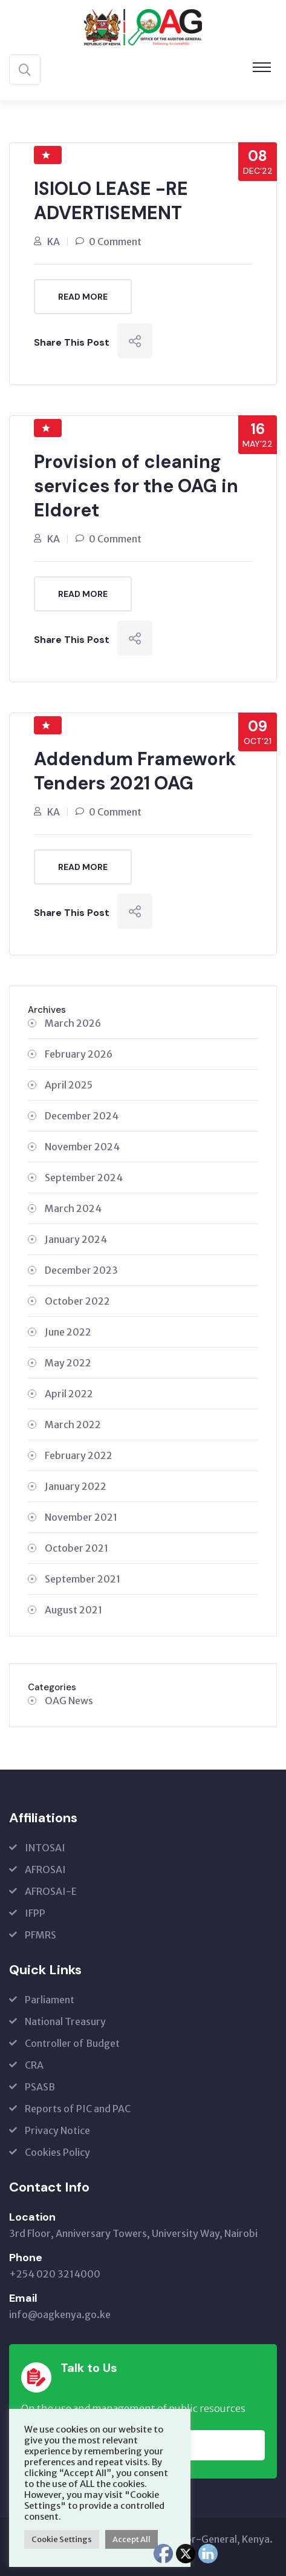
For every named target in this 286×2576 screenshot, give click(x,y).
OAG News (69, 1701)
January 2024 (76, 1239)
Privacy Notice (57, 2130)
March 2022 (73, 1424)
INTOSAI (45, 1848)
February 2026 (78, 1054)
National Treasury (65, 2021)
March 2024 (73, 1208)
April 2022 (69, 1394)
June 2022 (68, 1332)
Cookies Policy (57, 2152)
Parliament (49, 2000)
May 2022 (68, 1363)
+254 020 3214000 (54, 2274)
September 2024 (84, 1177)
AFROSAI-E (51, 1891)
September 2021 (82, 1579)
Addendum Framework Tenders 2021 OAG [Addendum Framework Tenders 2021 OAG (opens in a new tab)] (135, 771)
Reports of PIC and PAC (78, 2109)
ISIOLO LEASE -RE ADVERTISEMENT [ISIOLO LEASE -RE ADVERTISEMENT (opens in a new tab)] (111, 201)
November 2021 (81, 1517)
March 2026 (73, 1023)
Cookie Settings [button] (61, 2539)
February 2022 (78, 1455)
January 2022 (75, 1486)
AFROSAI (45, 1869)
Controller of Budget (72, 2043)
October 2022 (77, 1301)
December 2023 (81, 1270)
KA (53, 242)
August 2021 (73, 1610)
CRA (34, 2065)
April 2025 (69, 1085)
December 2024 (82, 1116)
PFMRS (40, 1935)
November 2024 (82, 1147)
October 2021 (76, 1548)
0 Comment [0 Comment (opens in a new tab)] (115, 242)
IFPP (35, 1913)
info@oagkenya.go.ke (60, 2314)
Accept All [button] (131, 2539)
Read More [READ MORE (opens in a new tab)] (83, 296)
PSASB (40, 2087)
